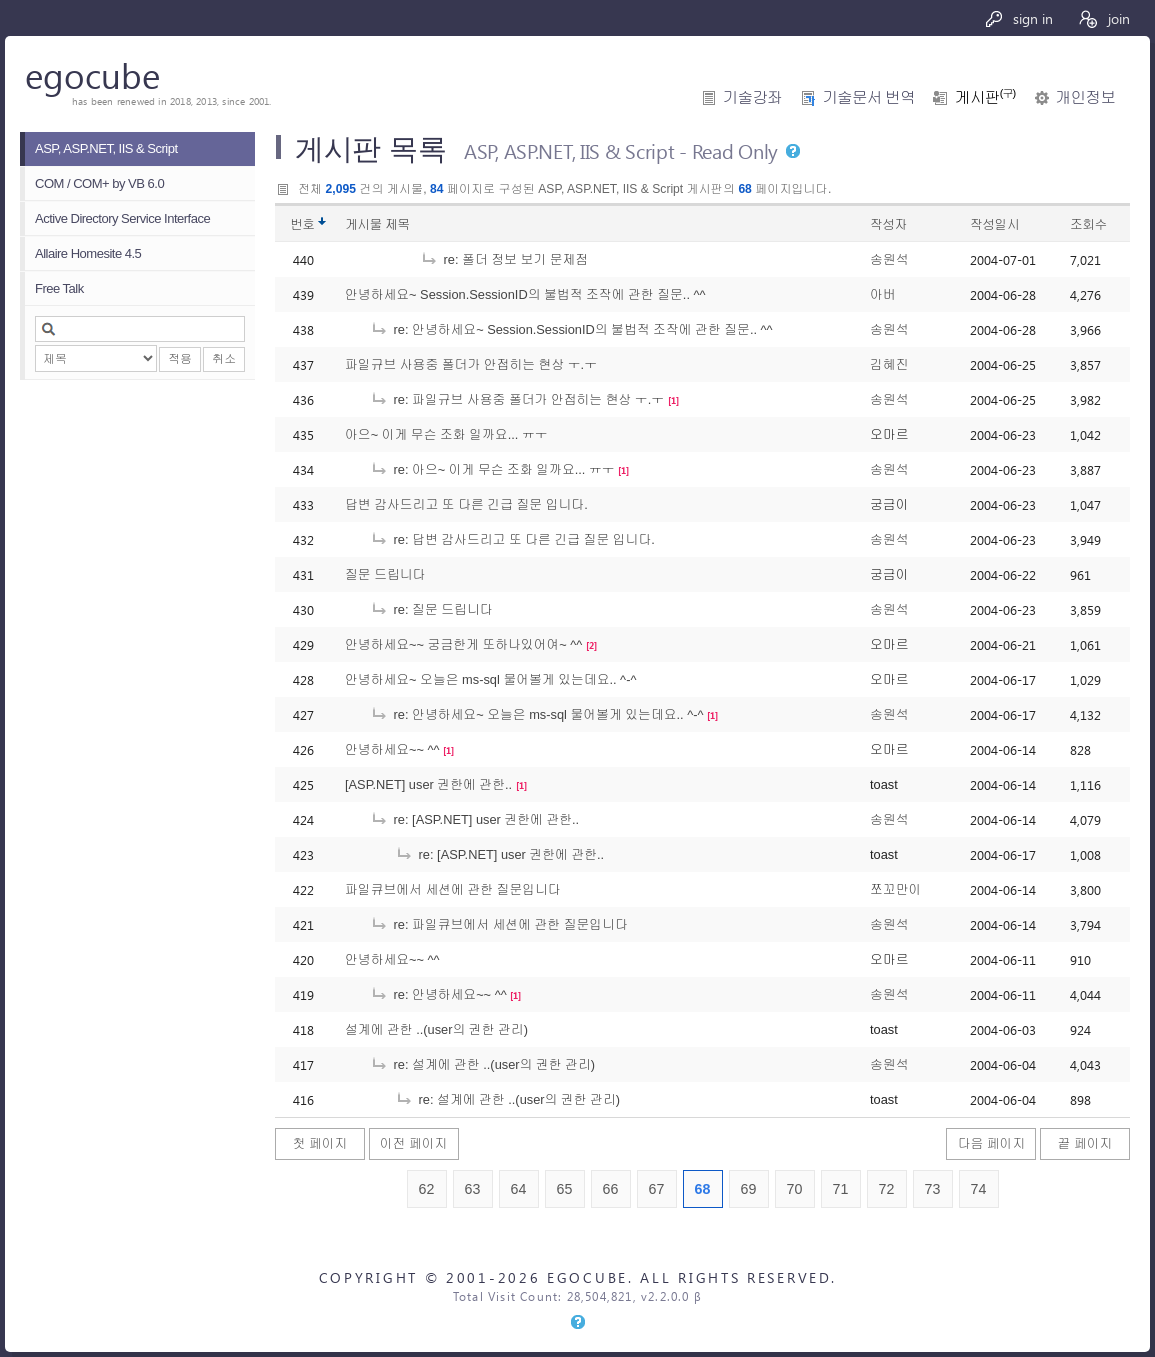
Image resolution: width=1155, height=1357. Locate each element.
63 (473, 1189)
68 (703, 1189)
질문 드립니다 (385, 574)
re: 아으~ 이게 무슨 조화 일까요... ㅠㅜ (492, 469)
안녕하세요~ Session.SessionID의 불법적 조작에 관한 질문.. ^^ (525, 294)
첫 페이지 (320, 1143)
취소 (224, 359)
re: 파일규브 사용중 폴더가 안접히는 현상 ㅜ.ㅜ (517, 399)
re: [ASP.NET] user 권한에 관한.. (474, 819)
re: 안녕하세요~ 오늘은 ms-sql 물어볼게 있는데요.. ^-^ (537, 714)
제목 (397, 224)
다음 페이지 (992, 1143)
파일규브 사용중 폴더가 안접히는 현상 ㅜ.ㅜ (471, 364)
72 (887, 1189)
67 (657, 1189)
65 (565, 1189)
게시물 (377, 224)
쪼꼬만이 (895, 889)
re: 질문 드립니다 (431, 609)
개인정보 (1085, 97)
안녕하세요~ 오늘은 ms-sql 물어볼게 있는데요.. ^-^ (490, 679)
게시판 (985, 97)
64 (519, 1189)
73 (933, 1189)
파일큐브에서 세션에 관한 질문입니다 (453, 889)
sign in (1018, 18)
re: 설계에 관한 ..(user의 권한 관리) (482, 1064)
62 (427, 1189)
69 (749, 1189)
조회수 (1088, 224)
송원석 (889, 259)
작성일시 (994, 224)
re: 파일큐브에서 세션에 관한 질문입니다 (499, 924)
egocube (92, 74)
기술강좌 (752, 97)
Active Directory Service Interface (122, 218)
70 (795, 1189)
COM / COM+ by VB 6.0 (99, 183)
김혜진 (889, 364)
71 (841, 1189)
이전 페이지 (414, 1143)
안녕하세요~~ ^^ (392, 749)
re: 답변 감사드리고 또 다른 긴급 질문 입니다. (512, 539)
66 (611, 1189)
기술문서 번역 (868, 97)
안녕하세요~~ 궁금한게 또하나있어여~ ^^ (463, 644)
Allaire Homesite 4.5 (88, 253)
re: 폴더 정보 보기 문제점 (504, 259)
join (1103, 18)
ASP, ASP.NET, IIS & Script (106, 148)
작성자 (888, 224)
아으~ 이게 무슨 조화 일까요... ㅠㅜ (446, 434)
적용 (180, 359)
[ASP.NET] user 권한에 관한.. (428, 784)
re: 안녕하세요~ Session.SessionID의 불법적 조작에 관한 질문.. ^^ (571, 329)
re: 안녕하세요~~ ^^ (438, 994)
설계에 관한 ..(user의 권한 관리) (436, 1029)
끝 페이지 (1085, 1143)
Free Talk (59, 288)
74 (979, 1189)
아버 (883, 294)
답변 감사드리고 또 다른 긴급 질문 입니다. (466, 504)
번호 (302, 224)
